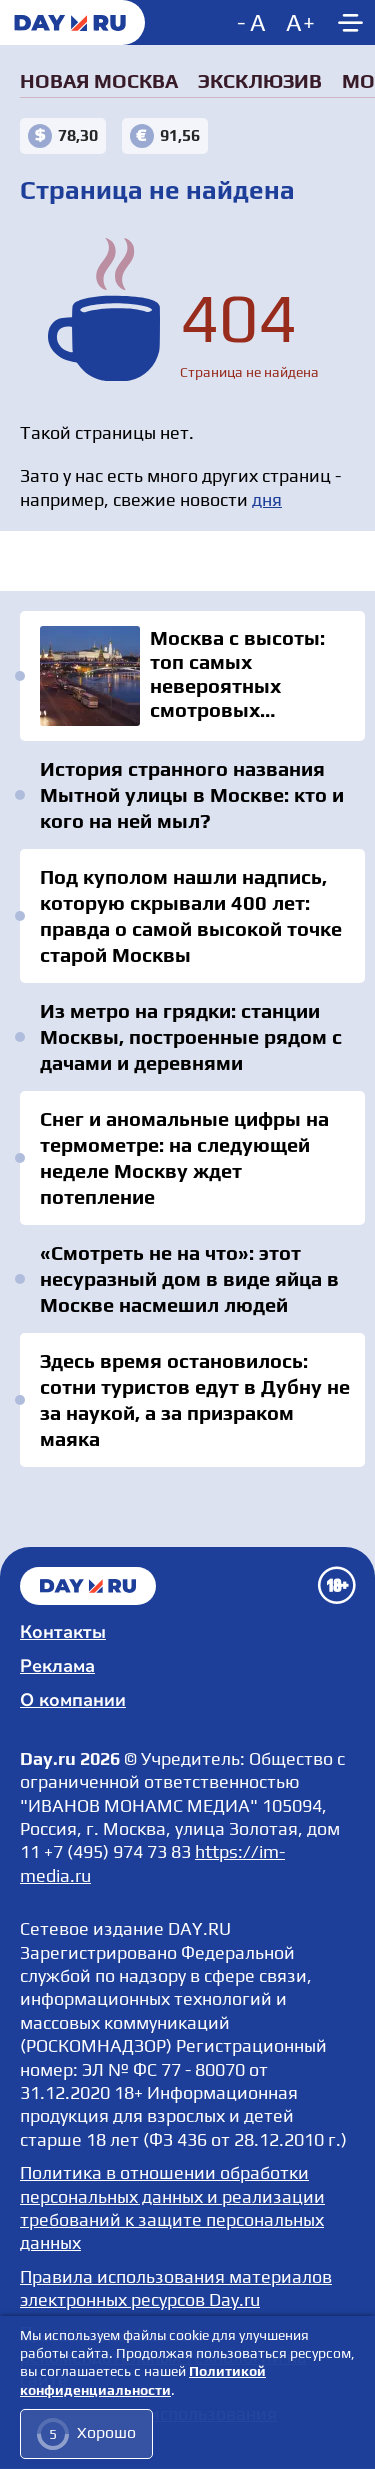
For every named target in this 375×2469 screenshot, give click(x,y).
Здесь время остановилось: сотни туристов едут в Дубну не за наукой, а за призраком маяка (195, 1399)
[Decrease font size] (253, 22)
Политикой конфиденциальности (143, 2381)
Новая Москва (99, 80)
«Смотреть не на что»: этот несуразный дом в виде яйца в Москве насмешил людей (189, 1278)
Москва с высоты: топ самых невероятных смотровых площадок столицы (192, 676)
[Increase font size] (300, 22)
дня (267, 499)
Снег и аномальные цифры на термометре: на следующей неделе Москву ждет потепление (184, 1157)
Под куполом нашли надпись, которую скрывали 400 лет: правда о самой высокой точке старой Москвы (191, 915)
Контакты (63, 1632)
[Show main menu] (350, 22)
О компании (73, 1700)
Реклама (57, 1666)
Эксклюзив (260, 80)
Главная (88, 1586)
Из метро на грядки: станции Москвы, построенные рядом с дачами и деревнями (191, 1036)
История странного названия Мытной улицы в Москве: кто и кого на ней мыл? (192, 794)
